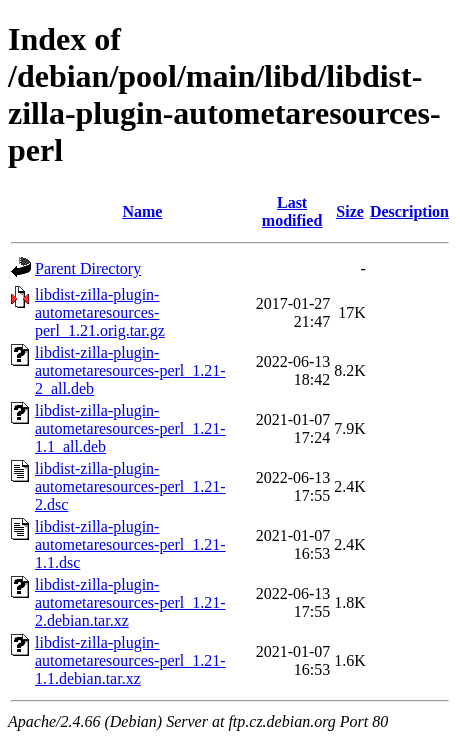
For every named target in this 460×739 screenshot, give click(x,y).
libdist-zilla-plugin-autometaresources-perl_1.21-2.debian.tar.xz (130, 602)
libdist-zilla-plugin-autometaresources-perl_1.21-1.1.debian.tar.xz (130, 660)
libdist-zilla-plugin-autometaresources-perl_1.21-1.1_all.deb (130, 428)
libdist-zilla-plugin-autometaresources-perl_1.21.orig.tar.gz (100, 312)
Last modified (292, 211)
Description (409, 211)
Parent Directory (88, 268)
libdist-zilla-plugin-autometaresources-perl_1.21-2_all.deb (130, 370)
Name (142, 211)
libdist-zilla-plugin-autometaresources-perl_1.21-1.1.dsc (130, 544)
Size (350, 211)
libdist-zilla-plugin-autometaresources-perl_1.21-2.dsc (130, 486)
